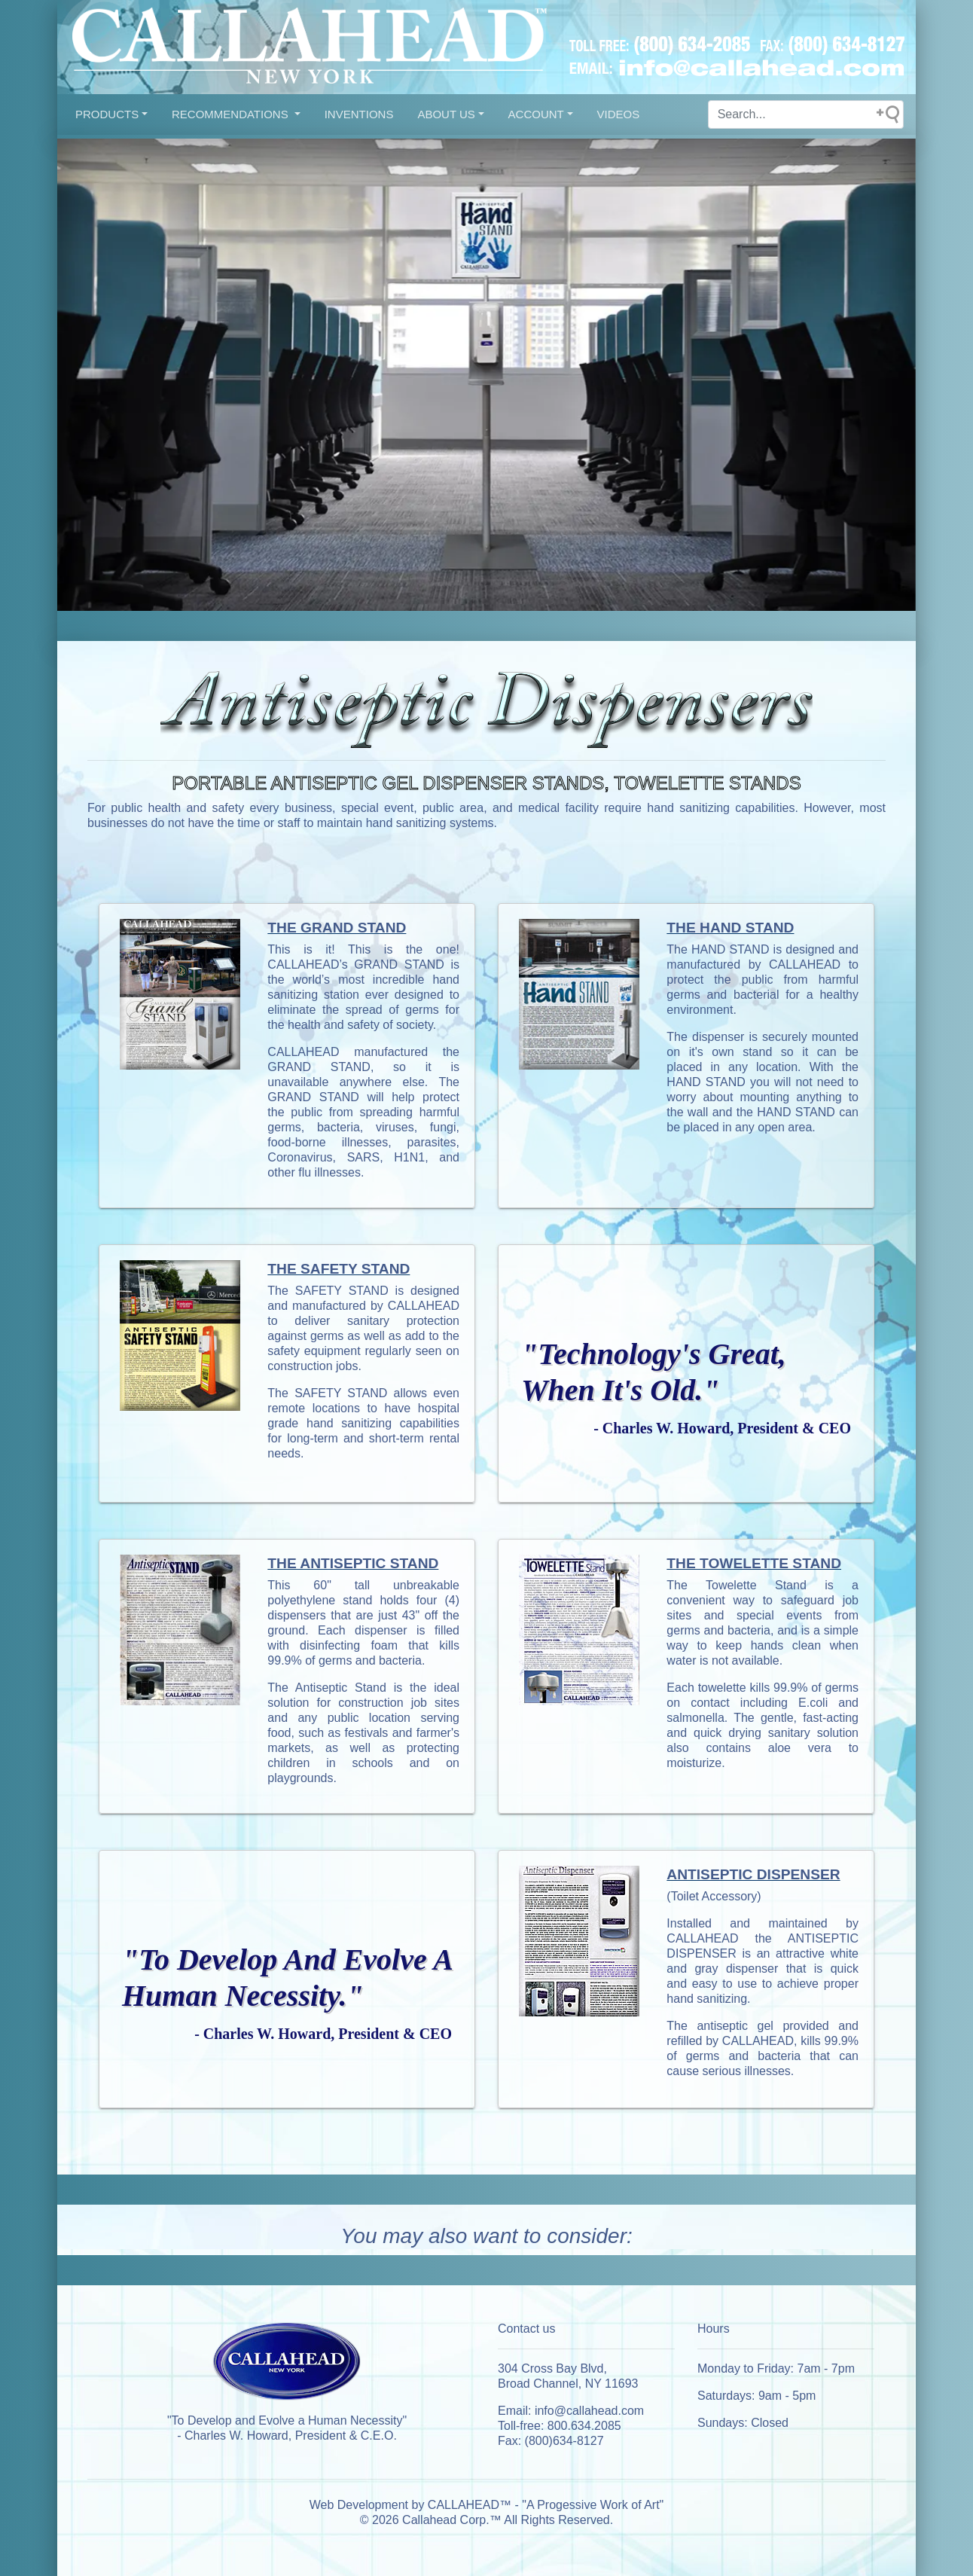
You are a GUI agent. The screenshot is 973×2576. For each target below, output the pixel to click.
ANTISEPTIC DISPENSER (753, 1874)
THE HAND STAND (730, 927)
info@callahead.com (589, 2410)
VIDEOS (618, 114)
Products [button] (107, 114)
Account (536, 114)
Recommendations (231, 114)
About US (445, 114)
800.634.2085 (584, 2425)
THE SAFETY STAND (338, 1269)
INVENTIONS (359, 114)
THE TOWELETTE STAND (753, 1563)
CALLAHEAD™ (469, 2504)
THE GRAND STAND (336, 927)
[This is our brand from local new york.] (286, 2366)
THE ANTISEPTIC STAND (352, 1563)
